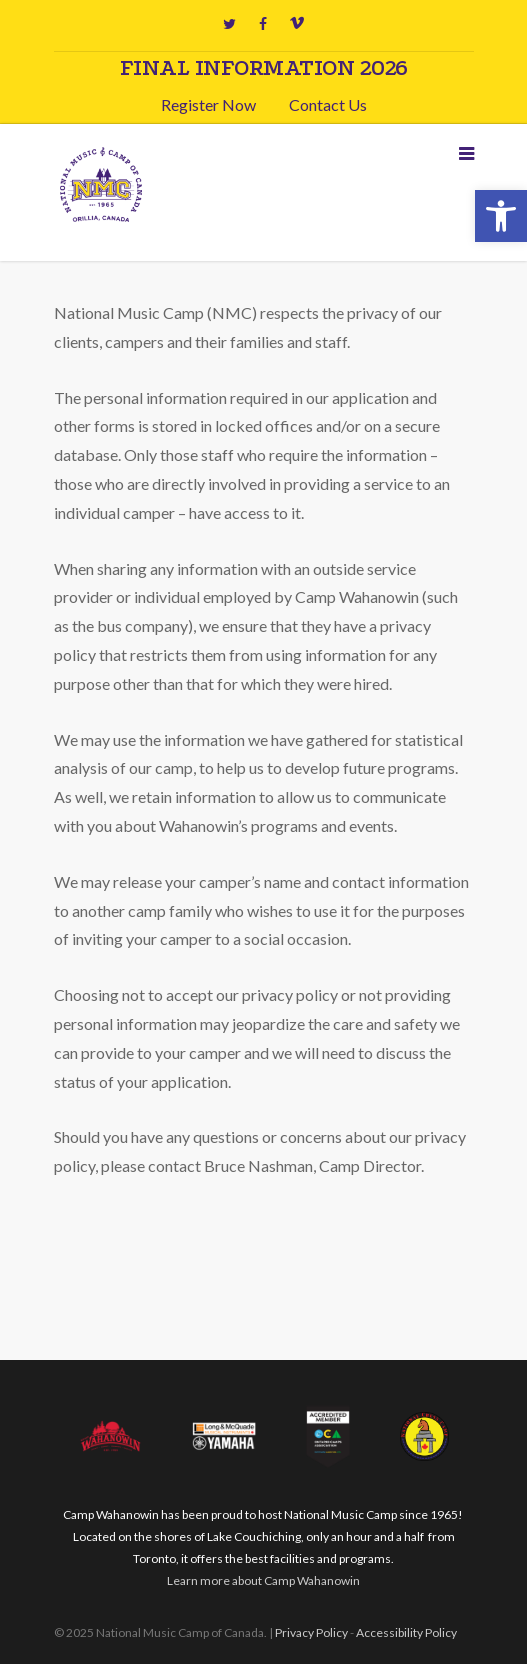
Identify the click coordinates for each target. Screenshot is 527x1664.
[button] (501, 216)
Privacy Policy (311, 1632)
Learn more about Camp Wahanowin (263, 1580)
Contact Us (328, 104)
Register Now (208, 104)
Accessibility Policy (406, 1632)
